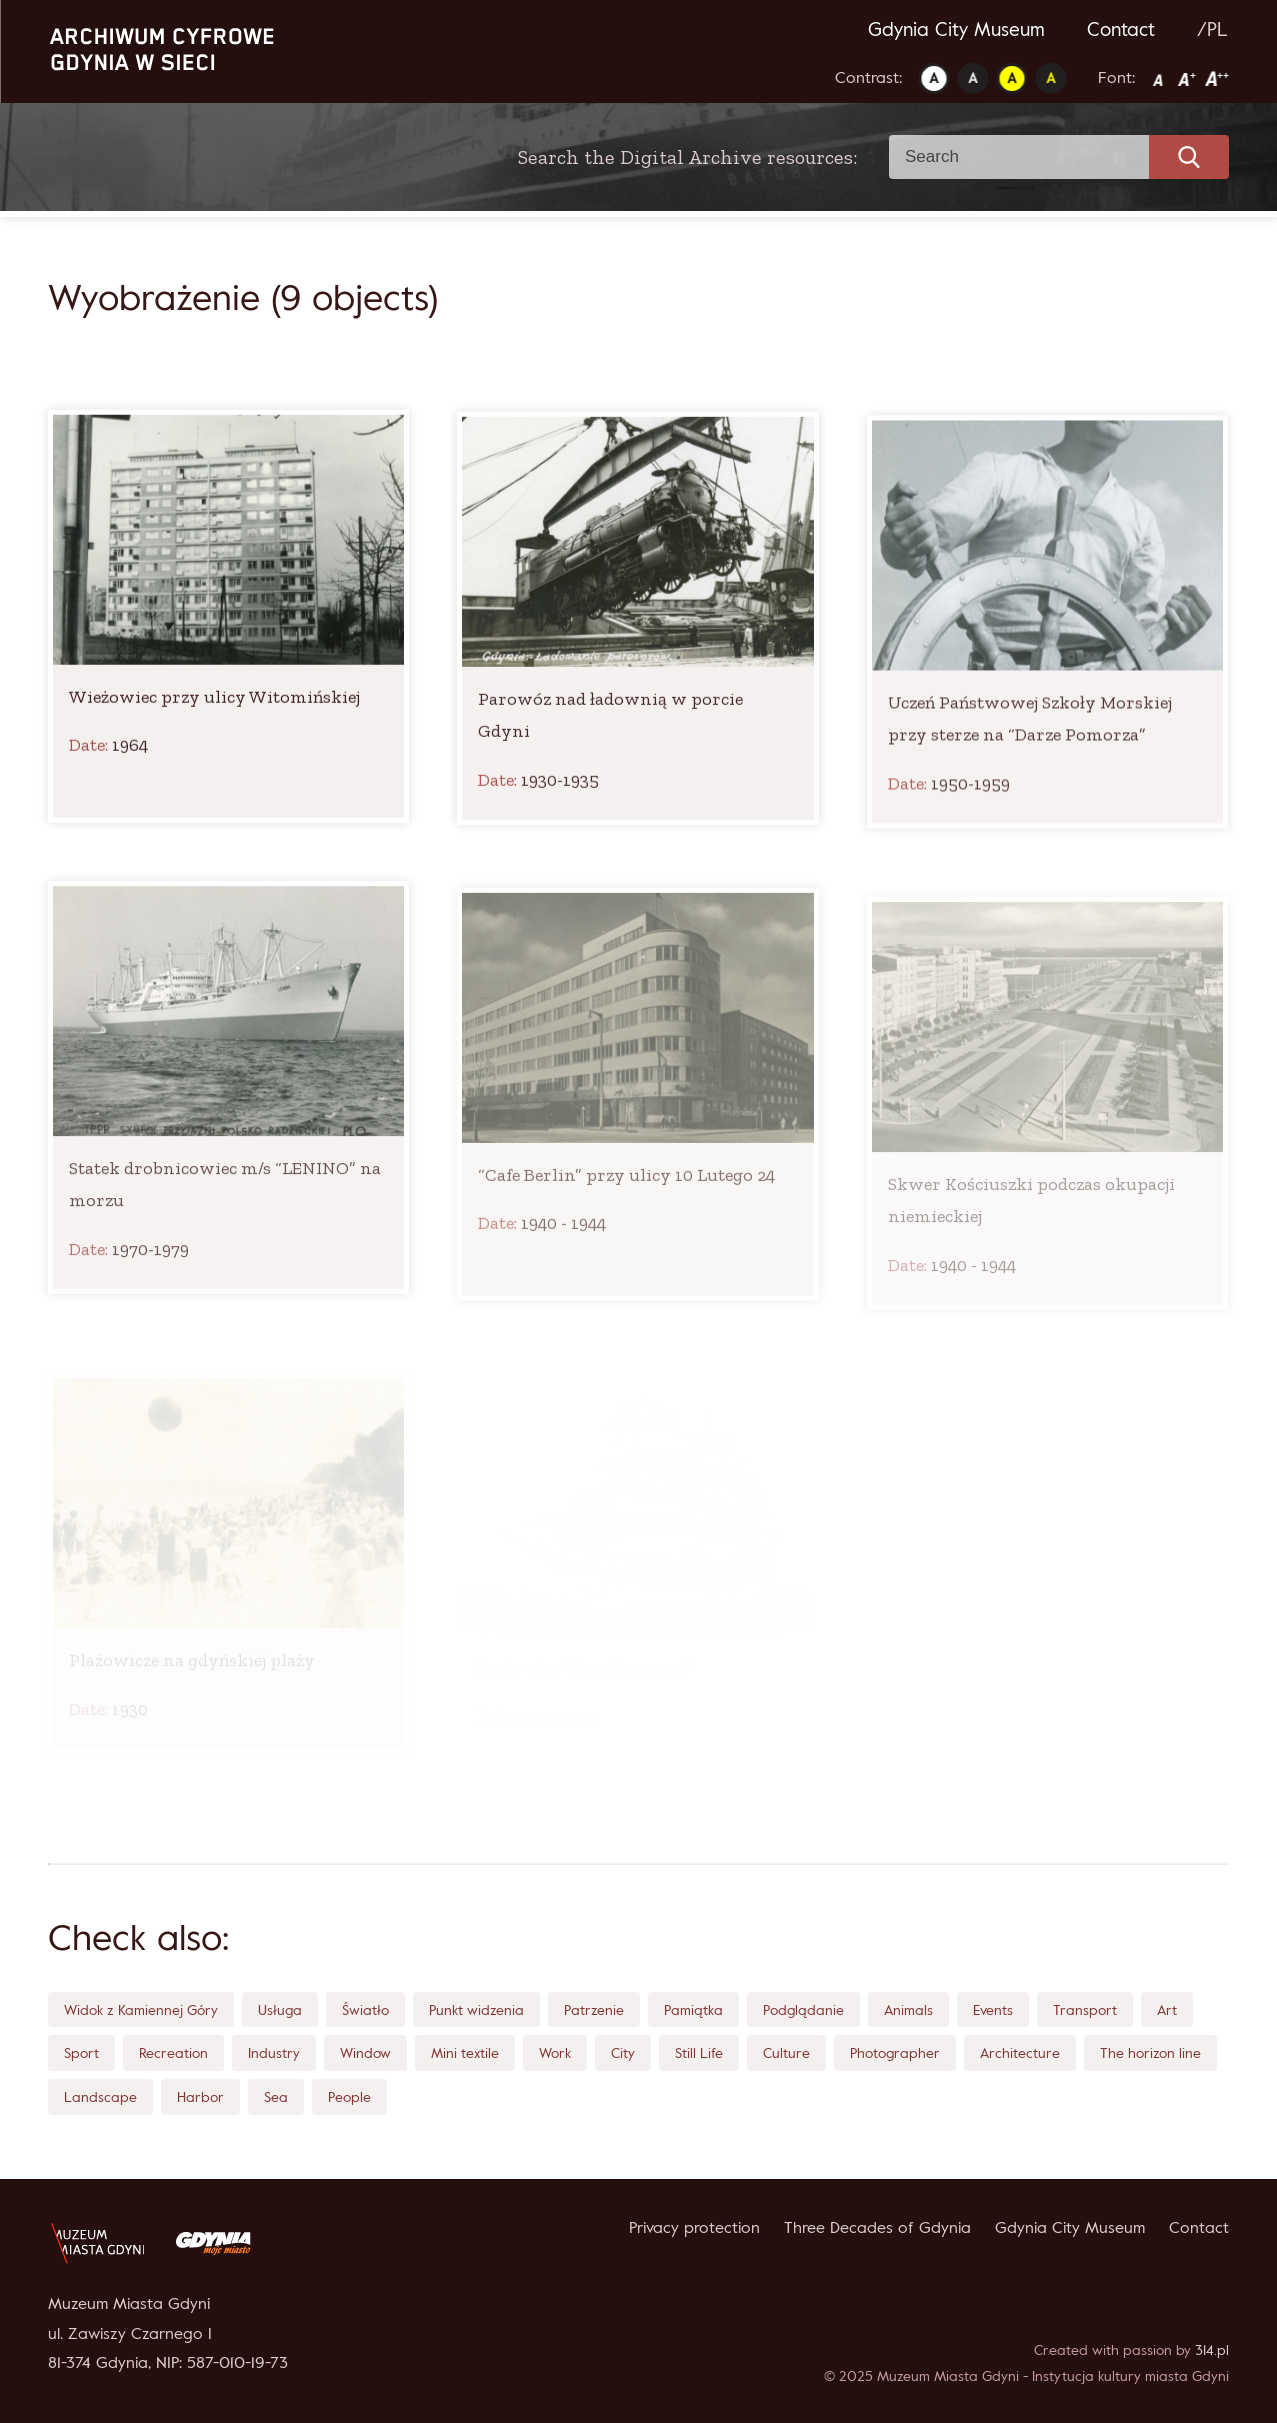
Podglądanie (803, 2009)
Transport (1085, 2009)
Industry (274, 2052)
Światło (365, 2009)
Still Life (699, 2052)
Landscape (100, 2096)
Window (365, 2052)
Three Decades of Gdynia (877, 2227)
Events (993, 2009)
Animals (908, 2009)
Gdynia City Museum (956, 29)
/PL (1212, 29)
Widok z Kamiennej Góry (141, 2009)
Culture (786, 2052)
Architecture (1020, 2052)
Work (555, 2052)
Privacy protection (694, 2227)
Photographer (895, 2052)
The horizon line (1150, 2052)
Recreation (173, 2052)
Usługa (280, 2009)
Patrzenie (594, 2009)
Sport (81, 2052)
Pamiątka (693, 2009)
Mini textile (465, 2052)
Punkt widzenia (476, 2009)
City (623, 2052)
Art (1167, 2009)
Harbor (200, 2096)
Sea (276, 2096)
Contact (1121, 29)
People (349, 2096)
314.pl (1212, 2349)
